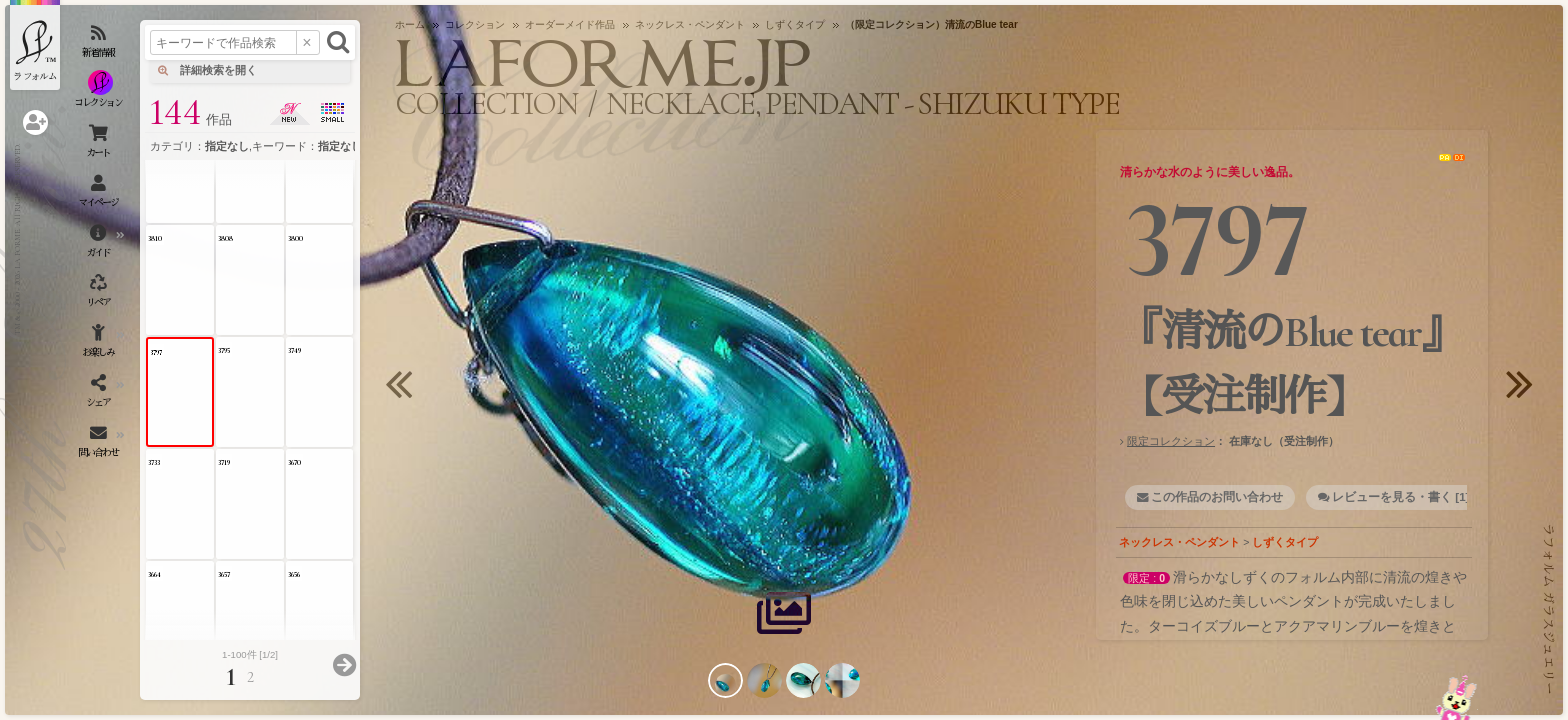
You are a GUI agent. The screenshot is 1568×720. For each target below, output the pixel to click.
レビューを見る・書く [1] (1400, 497)
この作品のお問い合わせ (1217, 497)
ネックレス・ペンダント (1179, 542)
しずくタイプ (1285, 542)
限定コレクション (1171, 441)
